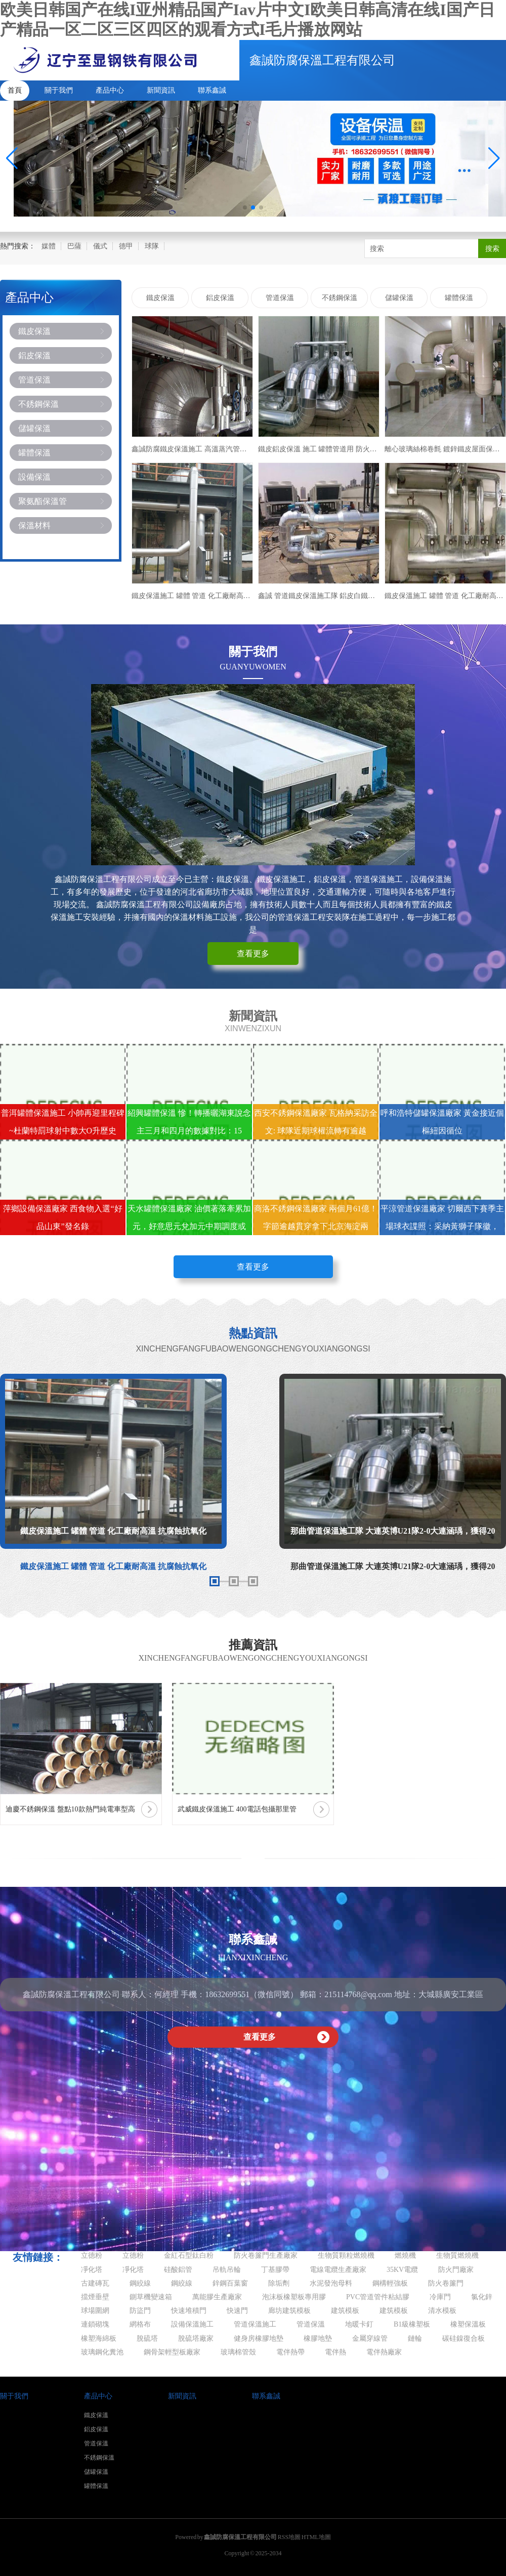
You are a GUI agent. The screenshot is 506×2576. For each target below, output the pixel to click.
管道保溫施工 (255, 2324)
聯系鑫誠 (212, 90)
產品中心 (110, 90)
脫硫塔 (147, 2338)
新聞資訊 (161, 90)
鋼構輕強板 (390, 2283)
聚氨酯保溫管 (42, 501)
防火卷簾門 (445, 2283)
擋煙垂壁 (95, 2297)
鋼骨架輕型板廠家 (172, 2352)
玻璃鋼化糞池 (102, 2352)
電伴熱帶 (290, 2352)
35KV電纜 (402, 2269)
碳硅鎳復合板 (463, 2338)
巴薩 (74, 246)
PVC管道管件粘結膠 (377, 2297)
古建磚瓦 (95, 2283)
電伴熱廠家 (384, 2352)
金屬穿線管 (370, 2338)
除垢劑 (278, 2283)
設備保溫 (34, 477)
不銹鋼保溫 (38, 404)
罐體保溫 (34, 452)
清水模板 (442, 2310)
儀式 (100, 246)
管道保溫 (34, 379)
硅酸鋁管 (178, 2269)
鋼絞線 (140, 2283)
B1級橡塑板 (412, 2324)
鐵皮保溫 (34, 331)
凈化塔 (91, 2269)
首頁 (15, 90)
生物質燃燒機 (457, 2255)
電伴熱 (335, 2352)
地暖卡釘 (359, 2324)
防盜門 (140, 2310)
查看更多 (253, 953)
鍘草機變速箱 (151, 2297)
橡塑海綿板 (98, 2338)
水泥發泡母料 (331, 2283)
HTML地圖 (316, 2537)
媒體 (48, 246)
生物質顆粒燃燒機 (346, 2255)
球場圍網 (95, 2310)
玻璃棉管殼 (238, 2352)
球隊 (152, 246)
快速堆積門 (188, 2310)
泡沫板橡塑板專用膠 (294, 2297)
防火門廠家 (456, 2269)
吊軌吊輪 (227, 2269)
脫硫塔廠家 (196, 2338)
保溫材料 (34, 525)
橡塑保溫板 (468, 2324)
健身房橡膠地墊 (258, 2338)
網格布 (140, 2324)
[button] (494, 158)
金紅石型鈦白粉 (189, 2255)
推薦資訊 (253, 1645)
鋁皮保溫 (34, 355)
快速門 (237, 2310)
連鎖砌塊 (95, 2324)
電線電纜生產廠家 (338, 2269)
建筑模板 (345, 2310)
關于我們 (59, 90)
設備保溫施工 (192, 2324)
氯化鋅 (481, 2297)
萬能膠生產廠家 (217, 2297)
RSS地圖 (289, 2537)
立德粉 (91, 2255)
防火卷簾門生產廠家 (266, 2255)
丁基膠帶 (275, 2269)
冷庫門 (440, 2297)
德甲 (126, 246)
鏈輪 (415, 2338)
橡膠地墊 (318, 2338)
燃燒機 (405, 2255)
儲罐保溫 (34, 428)
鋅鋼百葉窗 (230, 2283)
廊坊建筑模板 (289, 2310)
